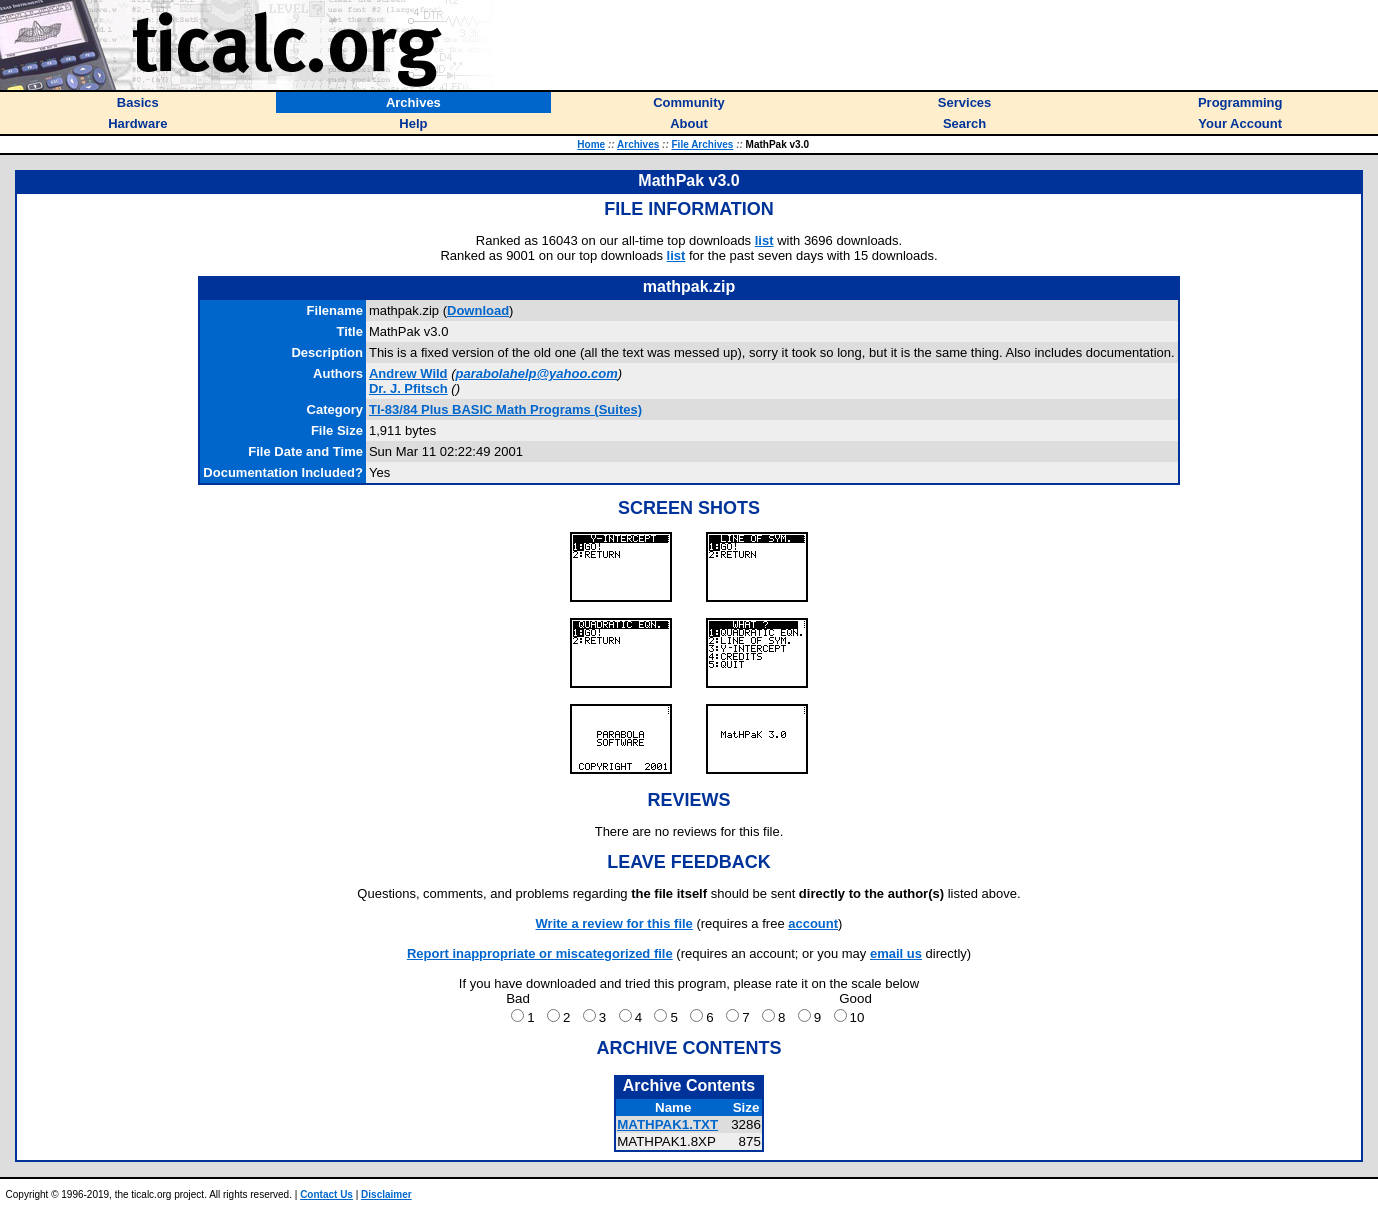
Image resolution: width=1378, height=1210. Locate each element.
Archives (638, 144)
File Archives (703, 144)
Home (591, 144)
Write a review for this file (614, 923)
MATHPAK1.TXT (667, 1124)
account (813, 923)
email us (896, 953)
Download (478, 310)
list (764, 240)
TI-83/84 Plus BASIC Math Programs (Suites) (505, 409)
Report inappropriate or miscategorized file (540, 953)
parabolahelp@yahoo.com (537, 373)
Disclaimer (386, 1194)
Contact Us (326, 1194)
